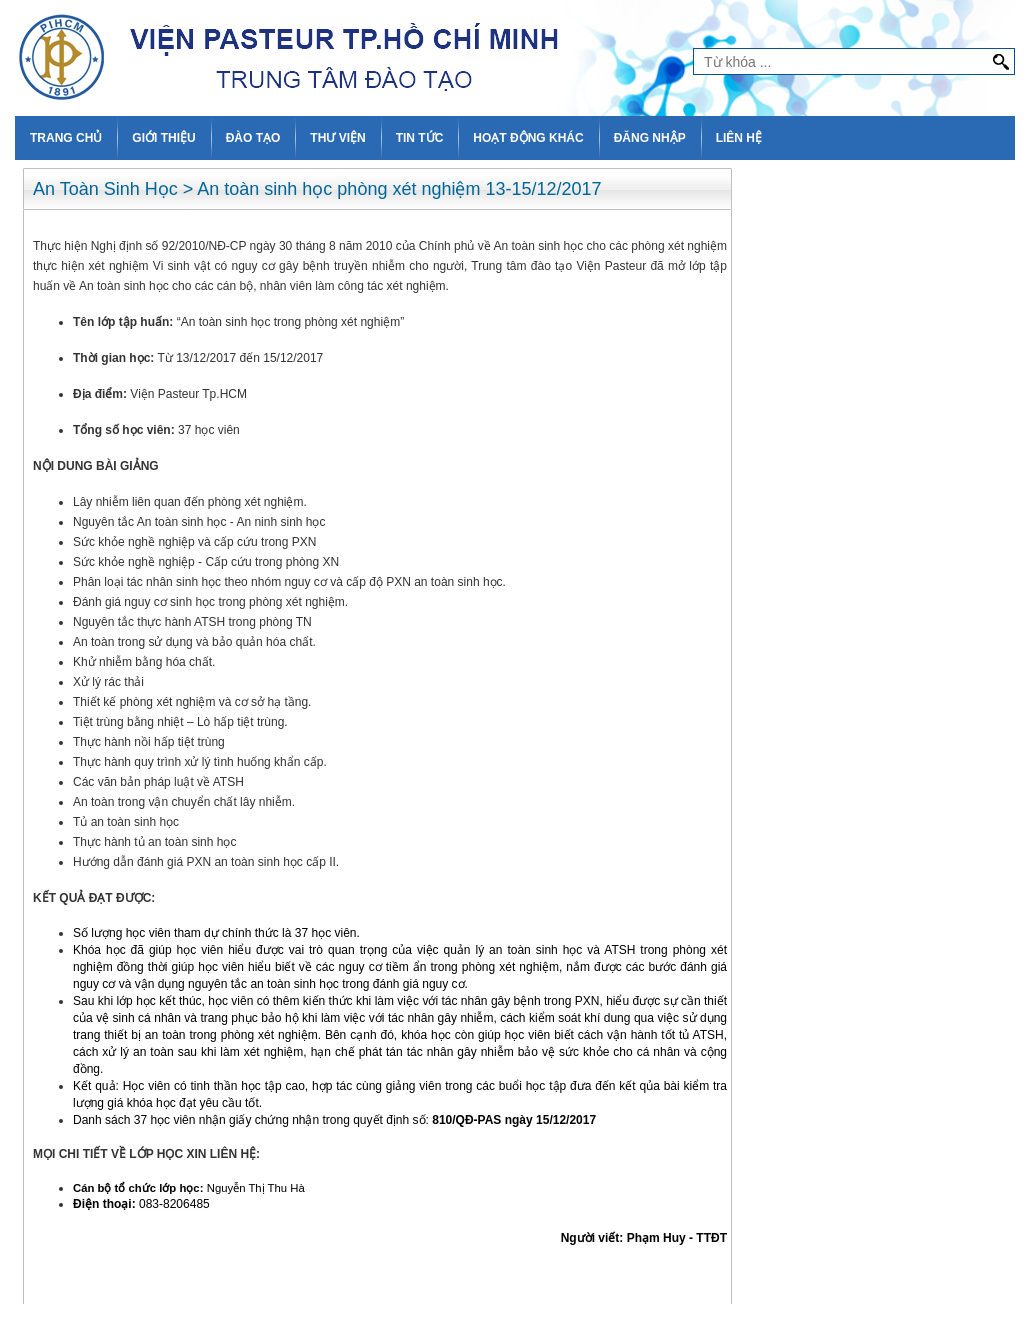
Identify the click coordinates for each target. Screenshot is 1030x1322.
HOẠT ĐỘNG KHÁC (528, 138)
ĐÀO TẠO (253, 138)
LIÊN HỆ (739, 138)
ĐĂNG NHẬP (650, 138)
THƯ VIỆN (337, 138)
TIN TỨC (420, 138)
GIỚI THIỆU (163, 138)
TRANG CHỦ (66, 138)
